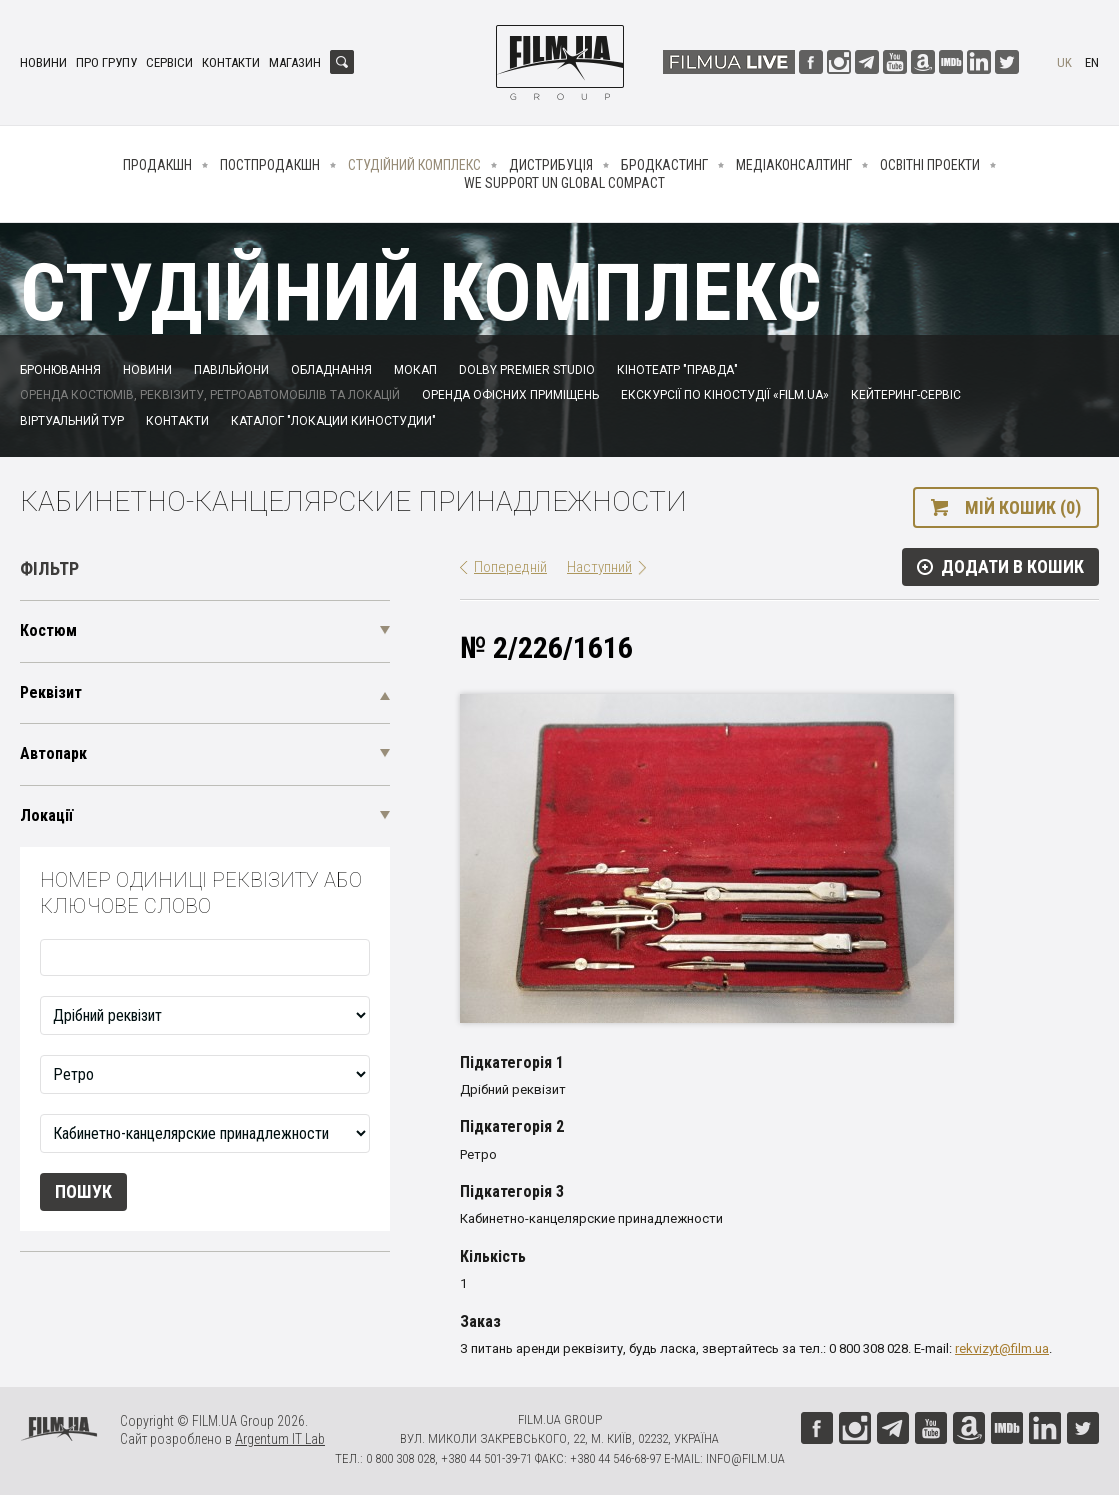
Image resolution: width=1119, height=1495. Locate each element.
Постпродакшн (270, 165)
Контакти (231, 62)
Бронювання (60, 370)
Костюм (48, 630)
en (1092, 62)
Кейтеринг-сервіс (906, 395)
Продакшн (157, 165)
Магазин (295, 62)
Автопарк (53, 753)
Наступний (599, 567)
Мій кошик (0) (1023, 507)
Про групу (106, 62)
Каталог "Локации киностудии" (333, 421)
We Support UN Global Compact (564, 183)
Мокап (415, 370)
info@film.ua (745, 1458)
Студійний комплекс (414, 165)
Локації (46, 815)
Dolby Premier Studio (527, 370)
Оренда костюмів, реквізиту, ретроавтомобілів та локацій (210, 395)
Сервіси (169, 62)
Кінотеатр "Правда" (677, 370)
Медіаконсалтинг (794, 165)
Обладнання (331, 370)
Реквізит (51, 692)
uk (1064, 62)
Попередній (510, 567)
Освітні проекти (930, 165)
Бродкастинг (664, 165)
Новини (43, 62)
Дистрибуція (551, 165)
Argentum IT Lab (280, 1439)
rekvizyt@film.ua (1002, 1348)
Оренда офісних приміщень (510, 395)
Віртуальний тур (72, 421)
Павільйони (231, 370)
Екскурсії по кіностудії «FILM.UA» (725, 395)
